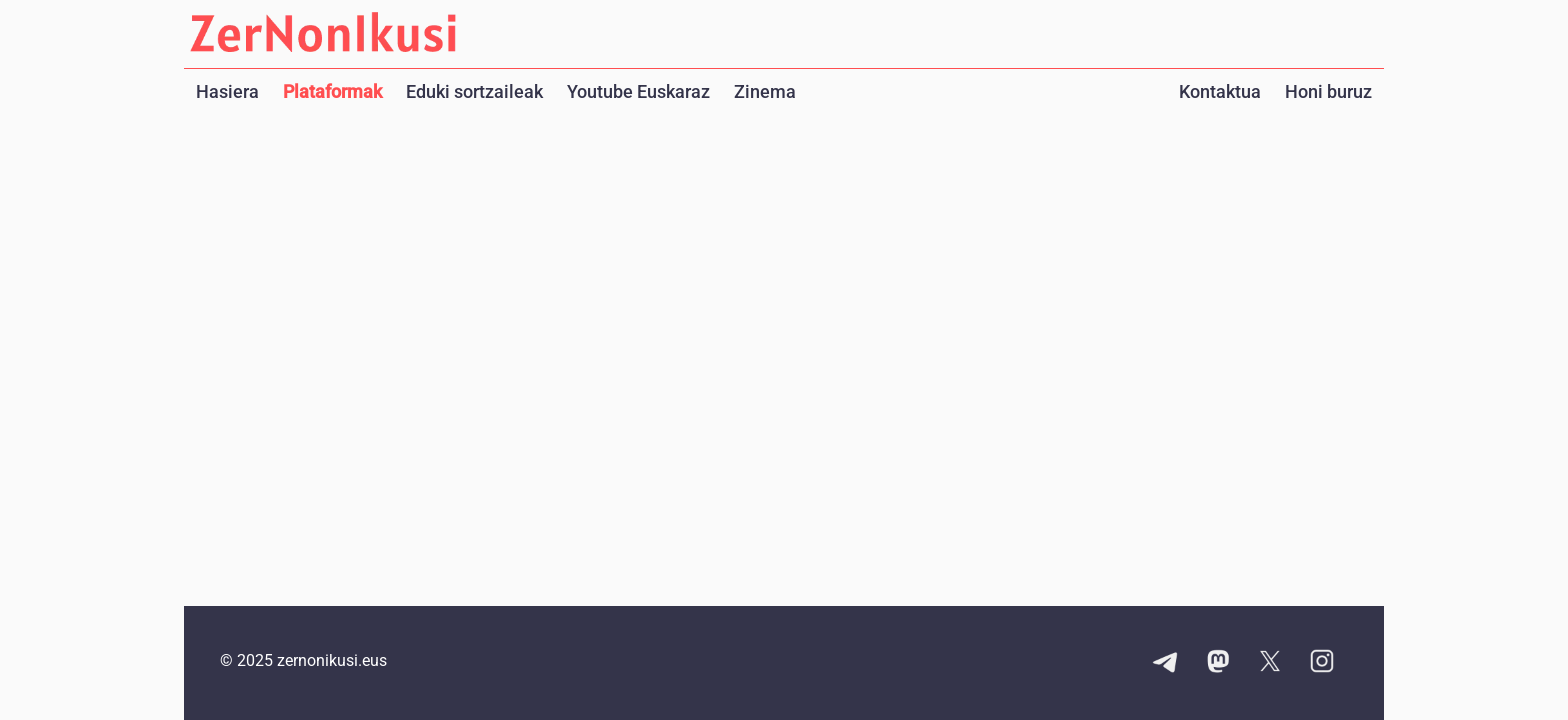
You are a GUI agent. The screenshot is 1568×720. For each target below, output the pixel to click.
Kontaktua (1220, 91)
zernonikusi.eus (332, 660)
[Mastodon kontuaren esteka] (1218, 663)
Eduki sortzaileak (474, 91)
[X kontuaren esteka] (1270, 663)
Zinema (765, 91)
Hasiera (227, 91)
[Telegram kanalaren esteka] (1166, 663)
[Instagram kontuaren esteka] (1322, 663)
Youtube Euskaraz (638, 91)
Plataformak (332, 91)
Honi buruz (1328, 91)
